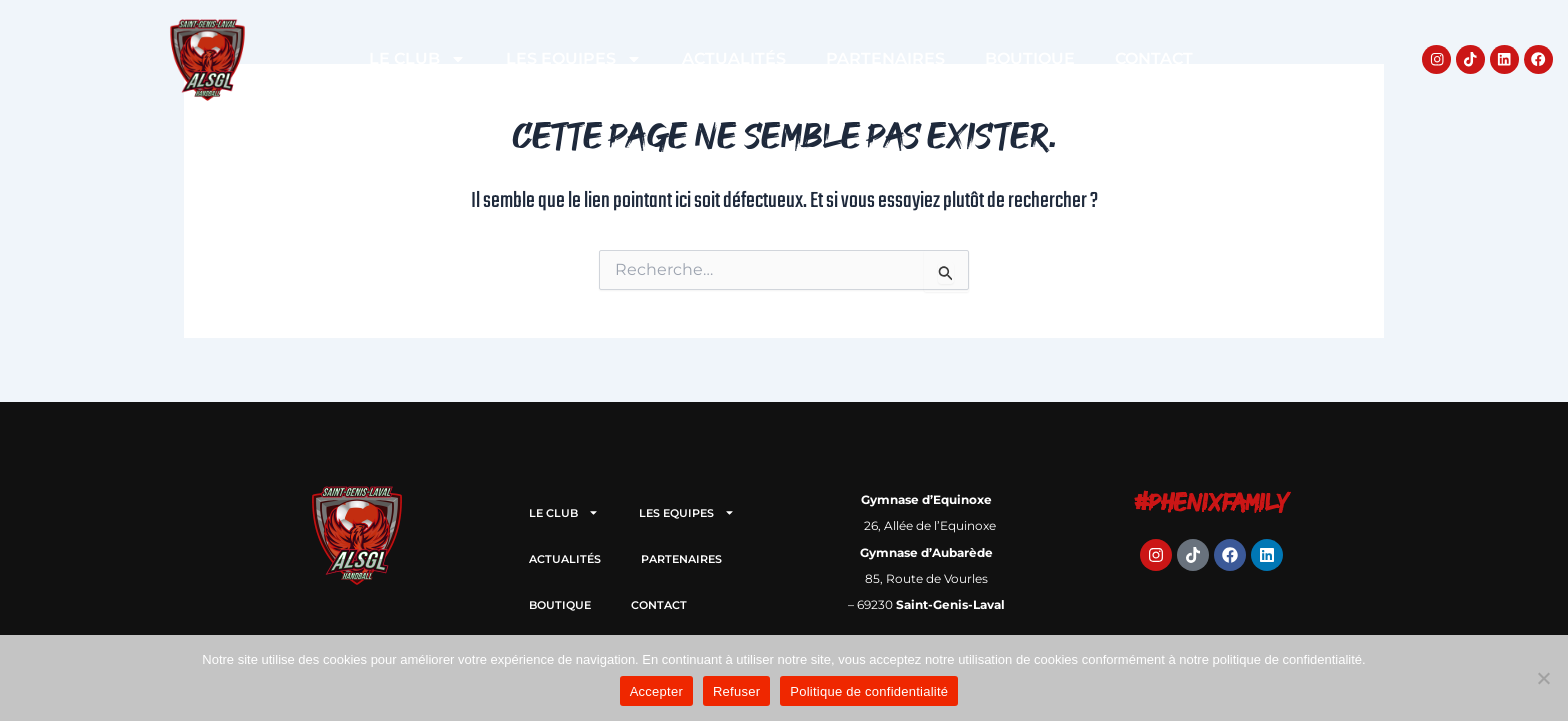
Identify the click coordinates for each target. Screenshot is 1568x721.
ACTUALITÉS (734, 58)
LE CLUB (417, 59)
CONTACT (1154, 58)
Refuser (736, 691)
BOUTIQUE (1030, 58)
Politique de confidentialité (869, 691)
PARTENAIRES (885, 58)
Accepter (656, 691)
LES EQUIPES (574, 59)
